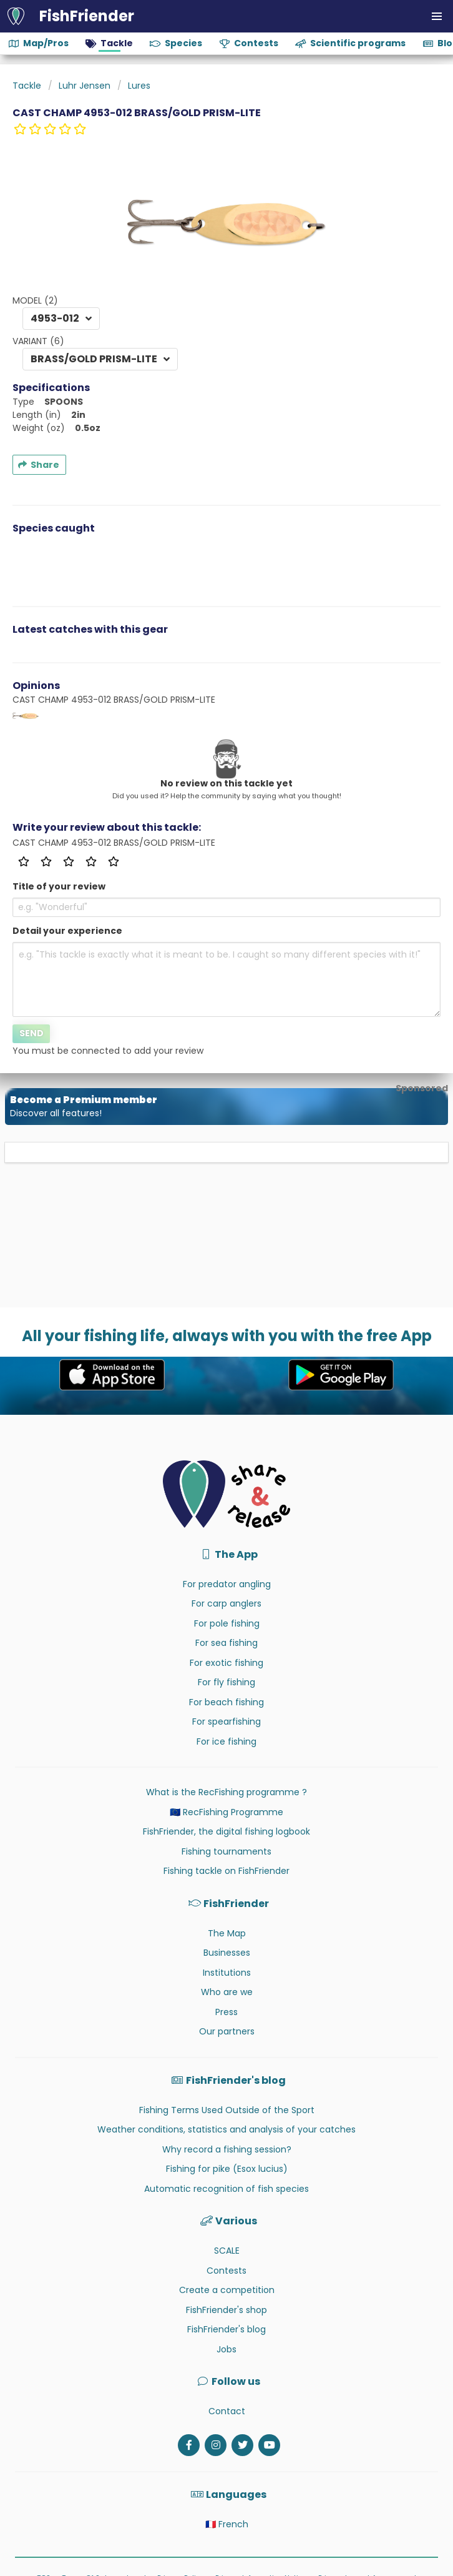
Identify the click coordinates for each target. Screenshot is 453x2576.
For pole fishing (227, 1623)
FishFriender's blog (226, 2329)
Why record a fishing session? (226, 2149)
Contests (226, 2270)
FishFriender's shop (226, 2310)
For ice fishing (226, 1741)
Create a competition (227, 2290)
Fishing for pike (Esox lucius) (227, 2168)
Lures (139, 85)
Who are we (227, 1992)
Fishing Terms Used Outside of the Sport (226, 2110)
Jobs (226, 2349)
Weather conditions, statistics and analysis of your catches (226, 2129)
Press (226, 2012)
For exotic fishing (226, 1663)
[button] (437, 16)
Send (31, 1033)
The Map (227, 1933)
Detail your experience (67, 930)
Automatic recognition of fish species (226, 2188)
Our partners (227, 2031)
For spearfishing (226, 1721)
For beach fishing (226, 1702)
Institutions (227, 1972)
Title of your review (58, 886)
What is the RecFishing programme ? (226, 1792)
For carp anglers (226, 1603)
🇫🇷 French (226, 2524)
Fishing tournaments (226, 1851)
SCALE (227, 2250)
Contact (226, 2411)
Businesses (226, 1952)
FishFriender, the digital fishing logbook (226, 1831)
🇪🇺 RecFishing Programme (226, 1812)
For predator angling (227, 1584)
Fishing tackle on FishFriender (226, 1871)
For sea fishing (226, 1643)
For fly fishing (226, 1682)
